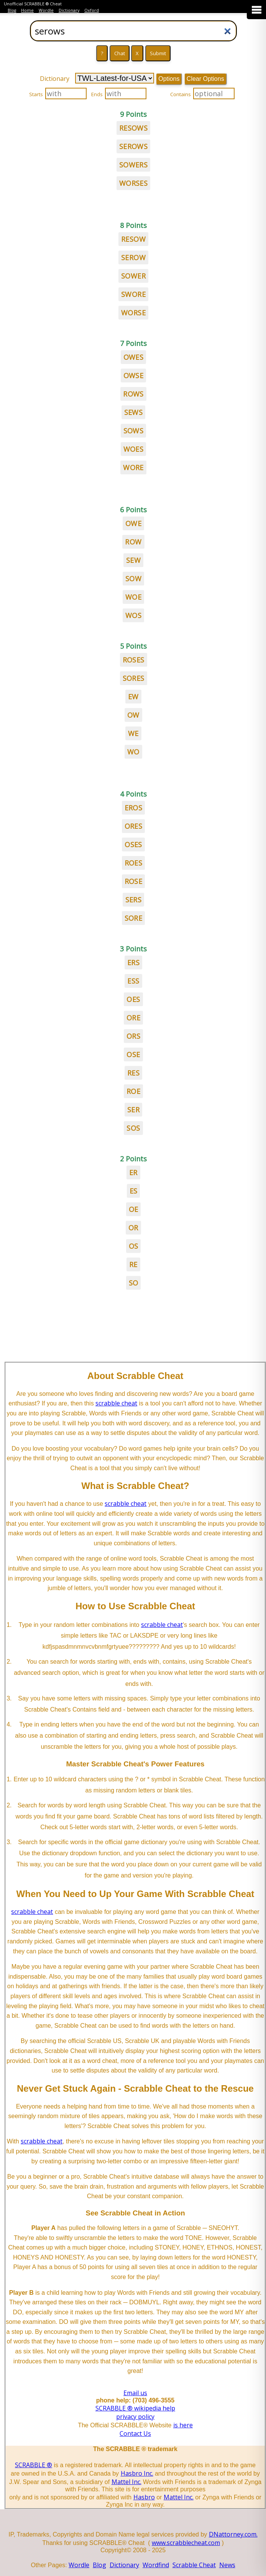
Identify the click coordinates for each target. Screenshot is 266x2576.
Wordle (46, 10)
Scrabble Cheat (194, 2565)
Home (27, 10)
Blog (12, 10)
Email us (135, 2393)
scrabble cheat (116, 1403)
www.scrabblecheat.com (186, 2542)
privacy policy (135, 2416)
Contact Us (135, 2433)
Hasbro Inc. (137, 2473)
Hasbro (144, 2497)
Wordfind (156, 2565)
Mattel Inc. (126, 2482)
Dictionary (69, 10)
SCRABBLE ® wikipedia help (135, 2408)
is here (183, 2425)
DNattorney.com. (233, 2534)
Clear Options (205, 78)
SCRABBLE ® (33, 2465)
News (227, 2565)
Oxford (91, 10)
